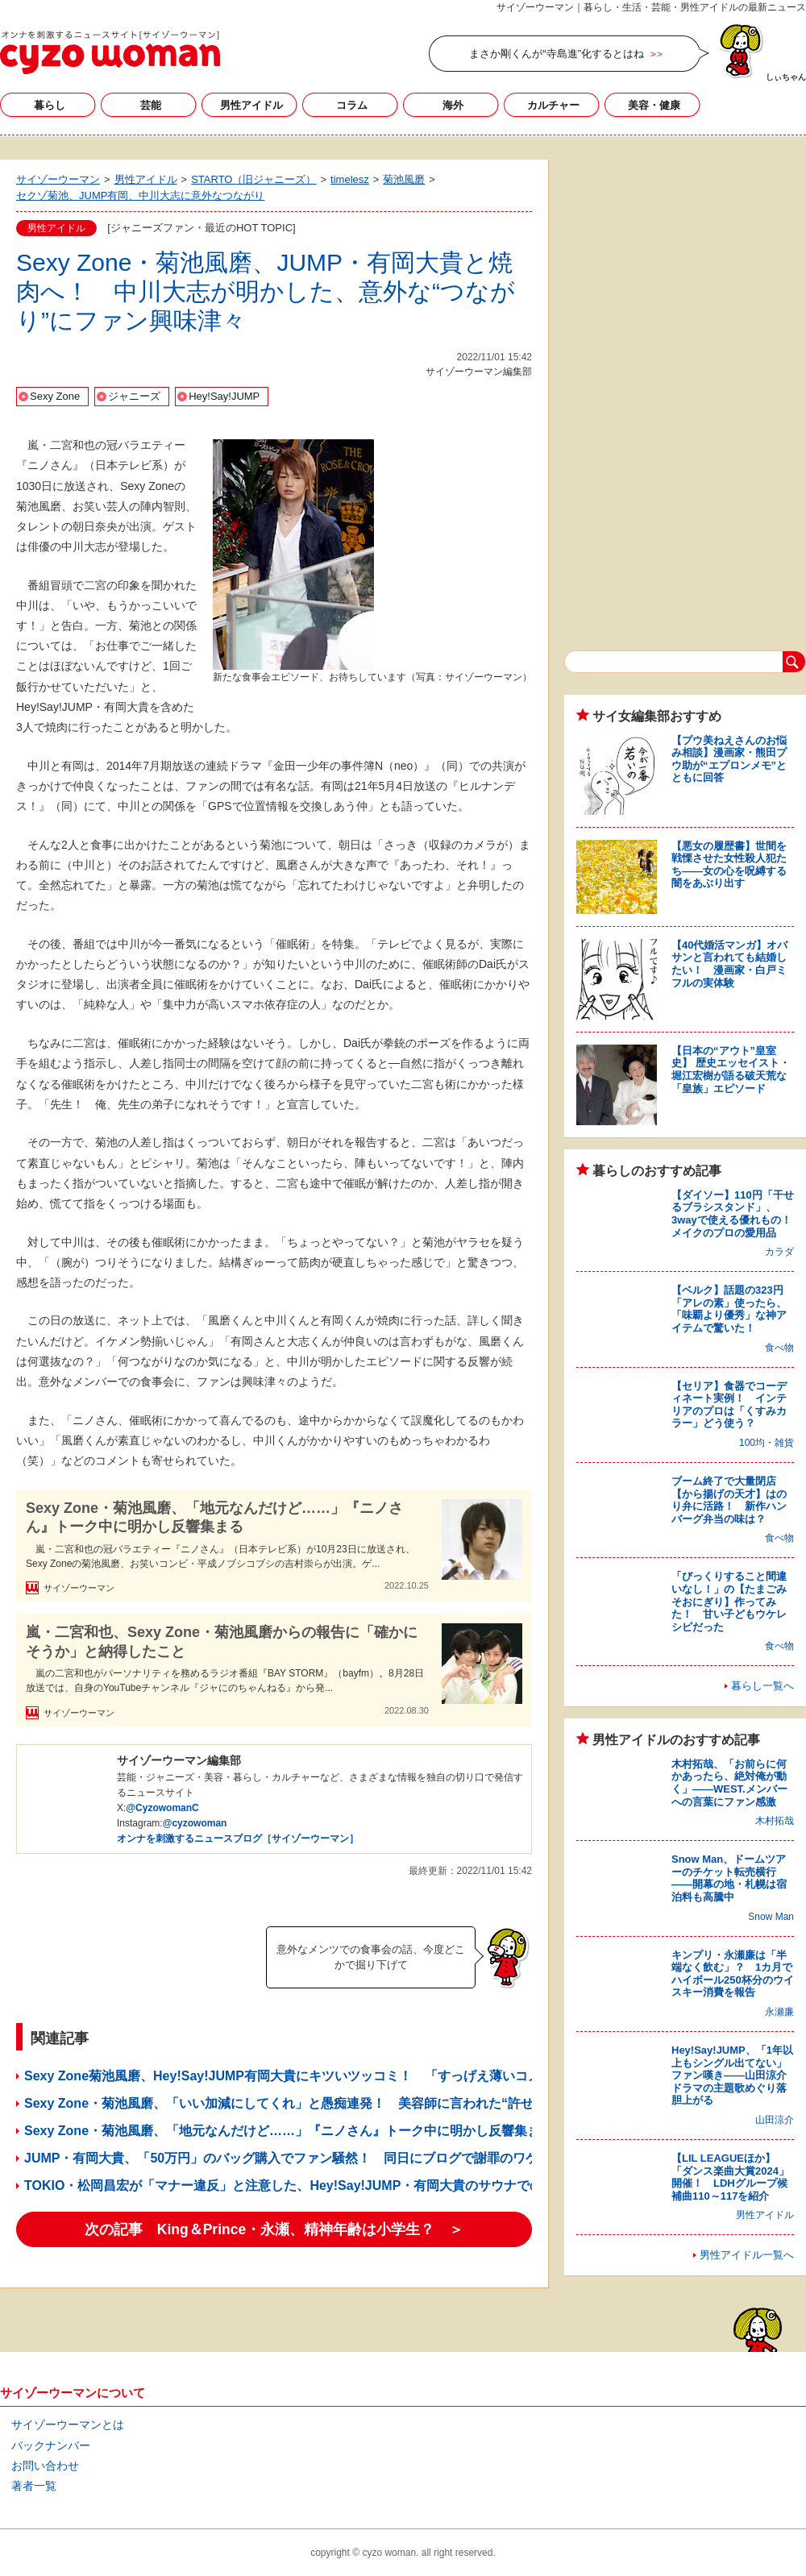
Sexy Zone (55, 396)
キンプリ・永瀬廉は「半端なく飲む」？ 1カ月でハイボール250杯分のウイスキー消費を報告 (732, 1974)
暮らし (49, 105)
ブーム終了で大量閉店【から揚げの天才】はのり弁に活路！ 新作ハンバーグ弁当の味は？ (729, 1500)
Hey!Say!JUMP (224, 396)
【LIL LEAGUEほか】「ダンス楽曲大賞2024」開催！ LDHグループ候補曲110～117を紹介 (730, 2177)
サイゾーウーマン (110, 52)
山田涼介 (774, 2119)
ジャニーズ (134, 396)
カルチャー (553, 105)
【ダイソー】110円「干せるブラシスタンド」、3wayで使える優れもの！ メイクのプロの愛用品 (736, 1214)
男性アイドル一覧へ (747, 2255)
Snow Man (771, 1916)
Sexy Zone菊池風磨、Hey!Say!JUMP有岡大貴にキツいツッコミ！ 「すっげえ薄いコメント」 (302, 2076)
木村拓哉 (774, 1820)
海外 (452, 105)
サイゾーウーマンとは (67, 2424)
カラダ (779, 1251)
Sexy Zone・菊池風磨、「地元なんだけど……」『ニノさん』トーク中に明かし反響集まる (214, 1517)
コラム (352, 105)
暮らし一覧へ (762, 1686)
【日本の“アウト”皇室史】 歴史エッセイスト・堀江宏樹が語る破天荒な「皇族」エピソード (730, 1070)
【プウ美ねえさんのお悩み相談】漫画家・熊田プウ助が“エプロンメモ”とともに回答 (729, 759)
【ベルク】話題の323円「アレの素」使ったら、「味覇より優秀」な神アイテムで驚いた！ (729, 1309)
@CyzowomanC (162, 1808)
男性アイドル (251, 105)
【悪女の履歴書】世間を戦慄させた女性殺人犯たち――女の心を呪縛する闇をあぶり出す (729, 865)
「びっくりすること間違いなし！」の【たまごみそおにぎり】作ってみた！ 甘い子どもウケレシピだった (729, 1601)
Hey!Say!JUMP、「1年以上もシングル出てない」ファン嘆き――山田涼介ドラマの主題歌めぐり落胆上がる (732, 2075)
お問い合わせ (45, 2465)
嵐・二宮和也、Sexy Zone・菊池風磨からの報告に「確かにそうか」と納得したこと (222, 1641)
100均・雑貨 (766, 1442)
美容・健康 (654, 105)
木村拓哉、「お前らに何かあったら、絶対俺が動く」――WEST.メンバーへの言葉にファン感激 (729, 1783)
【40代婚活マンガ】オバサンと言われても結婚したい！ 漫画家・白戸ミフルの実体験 (729, 964)
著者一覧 (33, 2485)
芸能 (150, 105)
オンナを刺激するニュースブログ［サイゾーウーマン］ (238, 1838)
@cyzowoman (195, 1823)
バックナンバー (50, 2445)
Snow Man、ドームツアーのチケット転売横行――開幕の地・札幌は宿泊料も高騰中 (729, 1878)
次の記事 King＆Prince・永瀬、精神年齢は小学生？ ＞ (274, 2229)
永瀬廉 (779, 2011)
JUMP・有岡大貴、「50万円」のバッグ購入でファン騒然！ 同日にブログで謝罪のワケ (281, 2158)
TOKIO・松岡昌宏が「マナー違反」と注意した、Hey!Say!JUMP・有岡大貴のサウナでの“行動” (302, 2185)
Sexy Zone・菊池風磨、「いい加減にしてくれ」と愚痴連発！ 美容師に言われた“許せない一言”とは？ (333, 2103)
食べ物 (779, 1347)
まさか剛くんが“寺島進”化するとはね (556, 54)
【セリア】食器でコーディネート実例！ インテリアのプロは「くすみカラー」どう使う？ (729, 1405)
